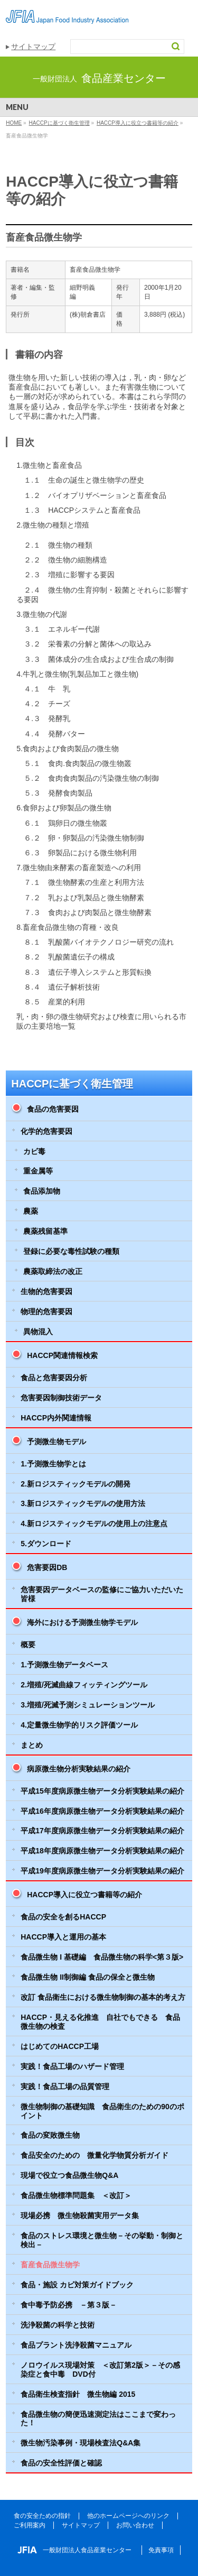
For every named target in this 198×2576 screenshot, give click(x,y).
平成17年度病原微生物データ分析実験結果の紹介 (102, 1830)
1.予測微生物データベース (64, 1664)
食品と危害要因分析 (54, 1377)
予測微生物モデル (56, 1441)
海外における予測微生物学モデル (82, 1622)
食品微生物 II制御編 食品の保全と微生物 (88, 1977)
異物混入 (38, 1331)
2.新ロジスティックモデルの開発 (75, 1484)
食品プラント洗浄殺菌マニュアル (76, 2345)
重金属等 (38, 1171)
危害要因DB (47, 1567)
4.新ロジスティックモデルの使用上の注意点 (94, 1523)
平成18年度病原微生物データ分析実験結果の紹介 (102, 1850)
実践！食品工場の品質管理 (65, 2086)
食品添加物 (41, 1191)
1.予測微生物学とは (53, 1464)
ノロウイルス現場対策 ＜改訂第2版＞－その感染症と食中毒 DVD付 (100, 2369)
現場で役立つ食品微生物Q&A (69, 2175)
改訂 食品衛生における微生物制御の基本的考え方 (103, 1997)
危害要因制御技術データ (61, 1397)
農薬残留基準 (45, 1231)
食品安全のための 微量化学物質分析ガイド (94, 2155)
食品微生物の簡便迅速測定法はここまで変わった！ (98, 2418)
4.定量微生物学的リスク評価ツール (79, 1725)
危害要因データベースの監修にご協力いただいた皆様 (102, 1594)
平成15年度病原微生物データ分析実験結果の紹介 (102, 1791)
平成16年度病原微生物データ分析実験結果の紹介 (102, 1811)
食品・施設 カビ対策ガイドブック (77, 2284)
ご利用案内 (29, 2525)
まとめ (32, 1745)
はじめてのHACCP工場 (60, 2046)
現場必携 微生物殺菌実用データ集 (80, 2215)
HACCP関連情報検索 (62, 1355)
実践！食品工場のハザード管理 (72, 2066)
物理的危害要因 (46, 1311)
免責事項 (161, 2550)
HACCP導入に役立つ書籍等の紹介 (84, 1894)
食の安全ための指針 (42, 2515)
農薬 (30, 1211)
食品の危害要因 (53, 1109)
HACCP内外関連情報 (56, 1418)
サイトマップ (33, 46)
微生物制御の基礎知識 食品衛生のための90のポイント (102, 2111)
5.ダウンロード (46, 1543)
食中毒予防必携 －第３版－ (69, 2305)
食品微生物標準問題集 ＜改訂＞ (76, 2195)
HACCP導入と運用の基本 (63, 1937)
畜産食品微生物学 (50, 2264)
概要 (28, 1644)
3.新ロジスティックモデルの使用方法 (83, 1503)
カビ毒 (34, 1151)
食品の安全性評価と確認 (61, 2463)
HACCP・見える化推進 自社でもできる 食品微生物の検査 (100, 2021)
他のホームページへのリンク (128, 2515)
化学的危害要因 (46, 1131)
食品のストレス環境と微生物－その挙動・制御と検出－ (102, 2240)
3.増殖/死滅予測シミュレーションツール (88, 1705)
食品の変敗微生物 (50, 2135)
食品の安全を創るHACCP (63, 1917)
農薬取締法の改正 (52, 1271)
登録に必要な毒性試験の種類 (71, 1251)
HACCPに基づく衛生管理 (72, 1084)
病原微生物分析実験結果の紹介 (78, 1769)
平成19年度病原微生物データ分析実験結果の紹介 (102, 1871)
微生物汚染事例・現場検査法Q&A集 (80, 2443)
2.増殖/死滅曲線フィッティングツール (84, 1685)
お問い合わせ (135, 2525)
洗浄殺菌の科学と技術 (58, 2325)
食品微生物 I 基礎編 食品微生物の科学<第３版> (102, 1957)
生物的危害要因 (46, 1291)
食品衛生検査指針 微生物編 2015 (78, 2394)
